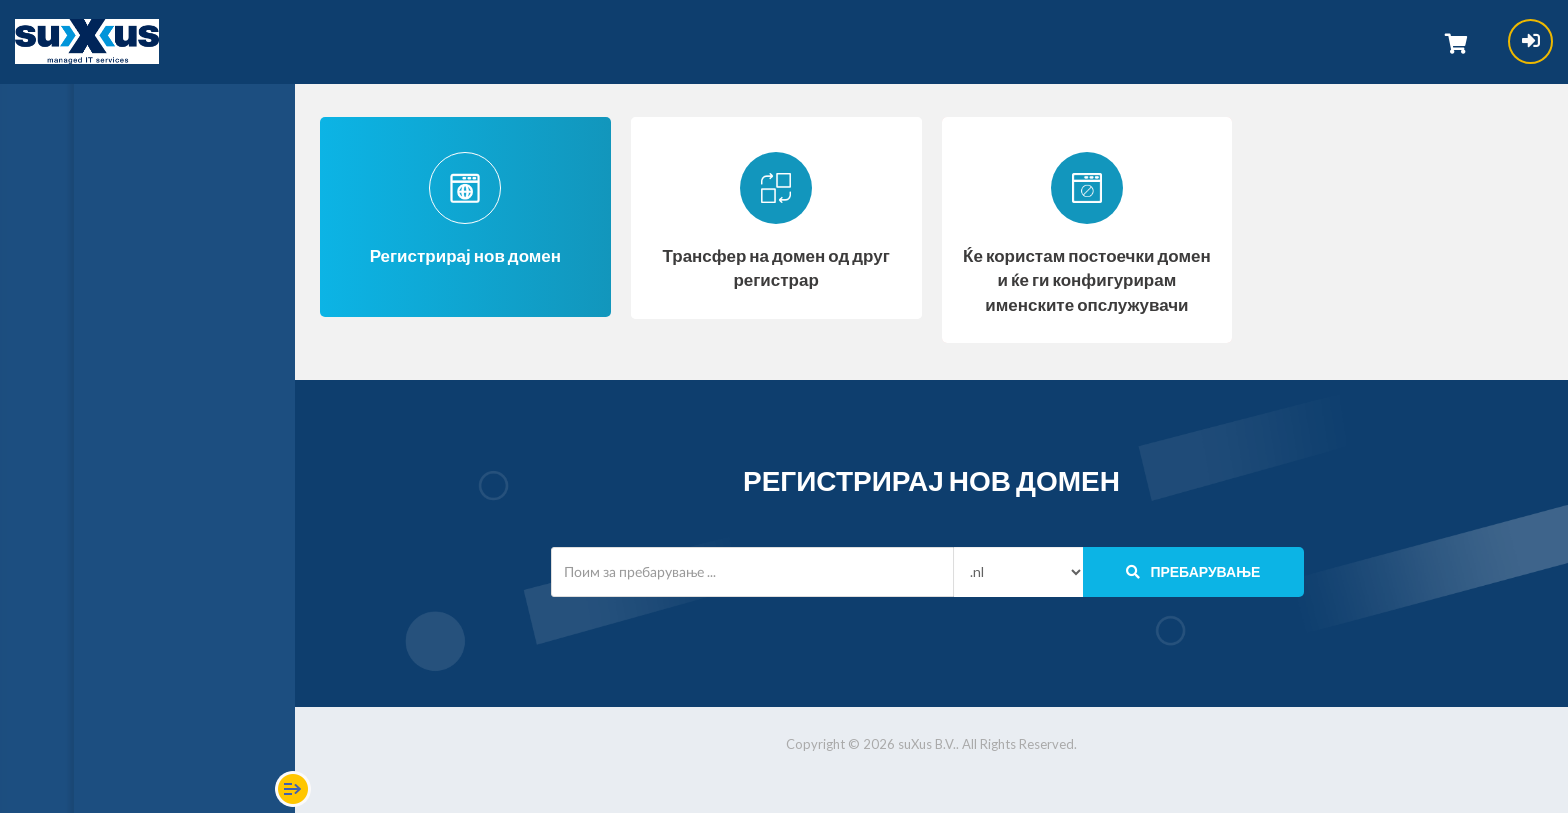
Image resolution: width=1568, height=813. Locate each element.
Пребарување (1193, 571)
